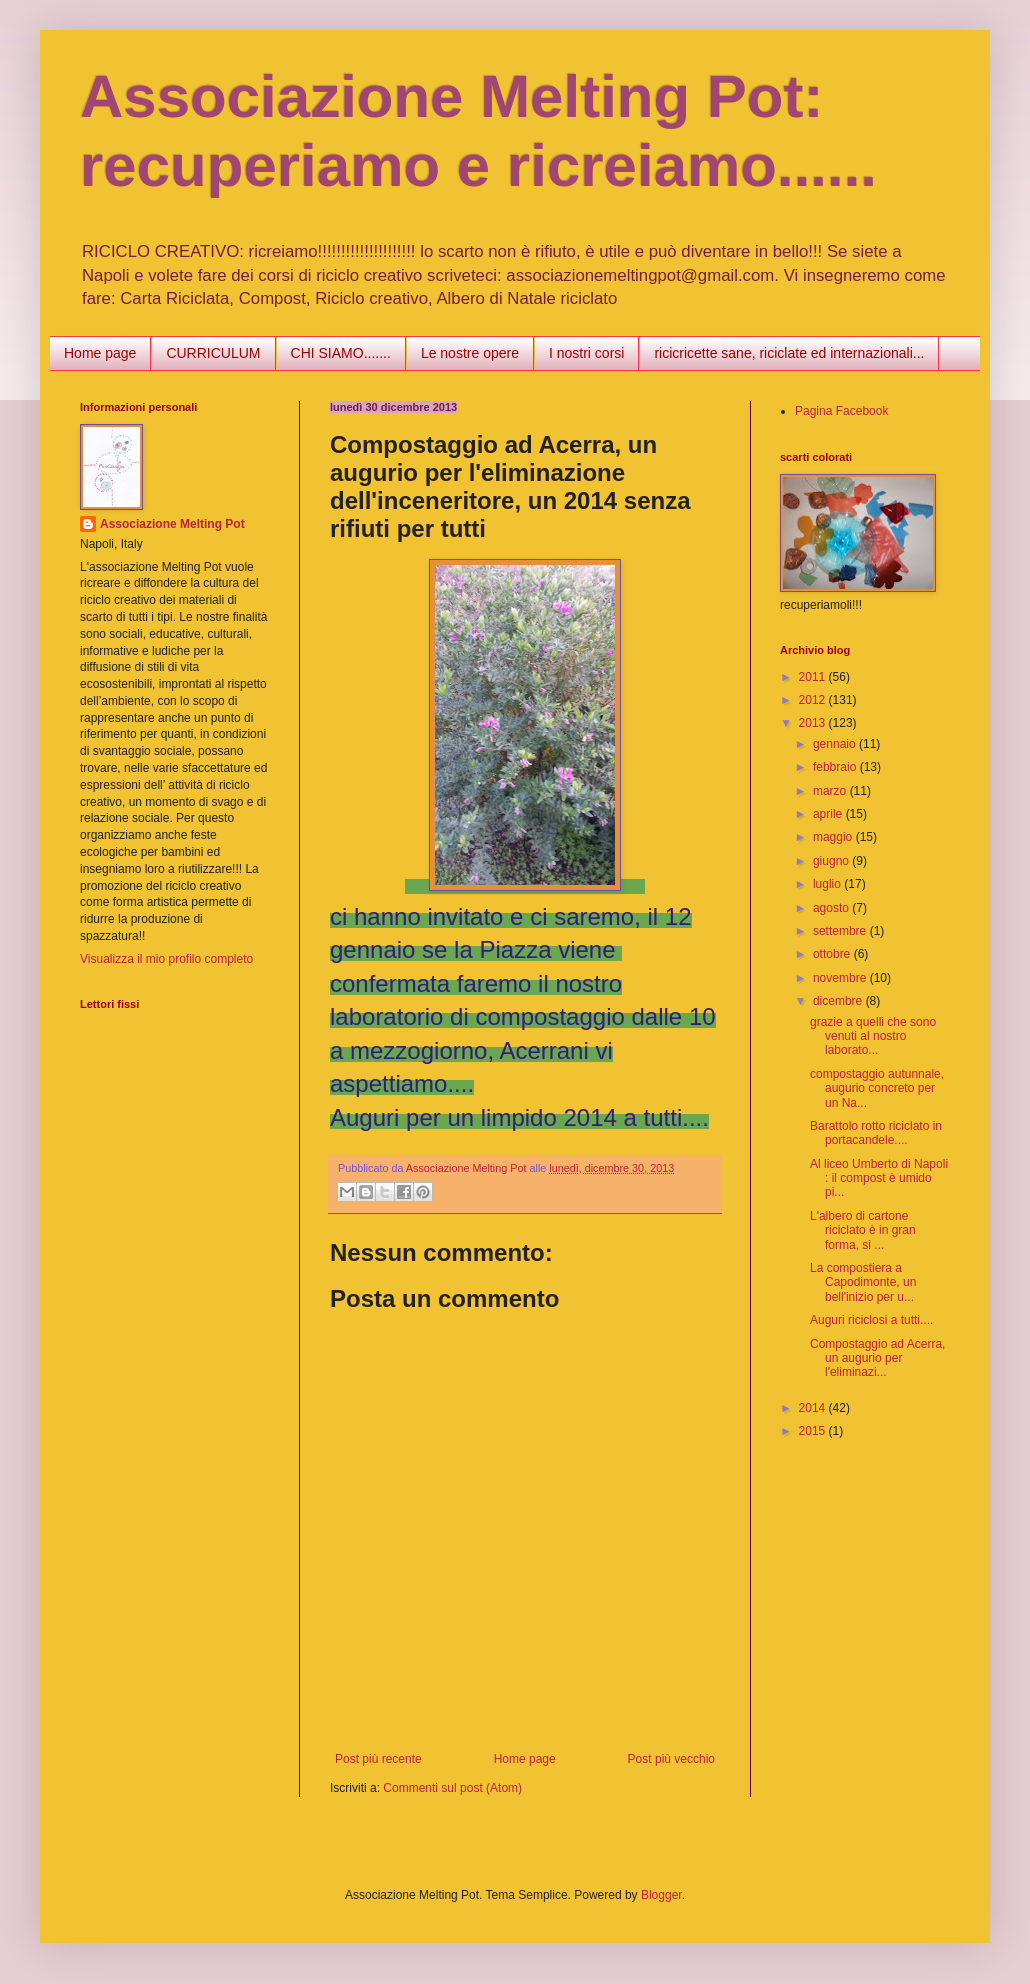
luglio (828, 884)
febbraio (836, 767)
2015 (814, 1431)
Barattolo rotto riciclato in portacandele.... (876, 1133)
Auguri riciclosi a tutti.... (871, 1320)
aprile (829, 814)
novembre (841, 978)
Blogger (661, 1895)
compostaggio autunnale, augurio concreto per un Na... (877, 1088)
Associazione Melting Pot (172, 524)
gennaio (836, 744)
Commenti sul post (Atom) (452, 1788)
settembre (841, 931)
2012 (814, 700)
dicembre (839, 1001)
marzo (831, 791)
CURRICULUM (213, 353)
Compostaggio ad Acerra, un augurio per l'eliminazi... (877, 1358)
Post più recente (378, 1759)
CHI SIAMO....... (341, 353)
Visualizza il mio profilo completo (166, 959)
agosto (832, 908)
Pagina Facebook (841, 411)
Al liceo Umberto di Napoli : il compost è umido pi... (879, 1178)
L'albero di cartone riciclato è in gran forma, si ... (863, 1230)
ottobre (833, 954)
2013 (814, 723)
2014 (814, 1408)
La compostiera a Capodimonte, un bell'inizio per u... (863, 1282)
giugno (832, 861)
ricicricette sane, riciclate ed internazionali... (789, 353)
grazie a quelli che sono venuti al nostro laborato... (873, 1036)
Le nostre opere (470, 353)
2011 (814, 677)
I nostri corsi (586, 353)
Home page (100, 353)
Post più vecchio (671, 1759)
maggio (834, 837)
